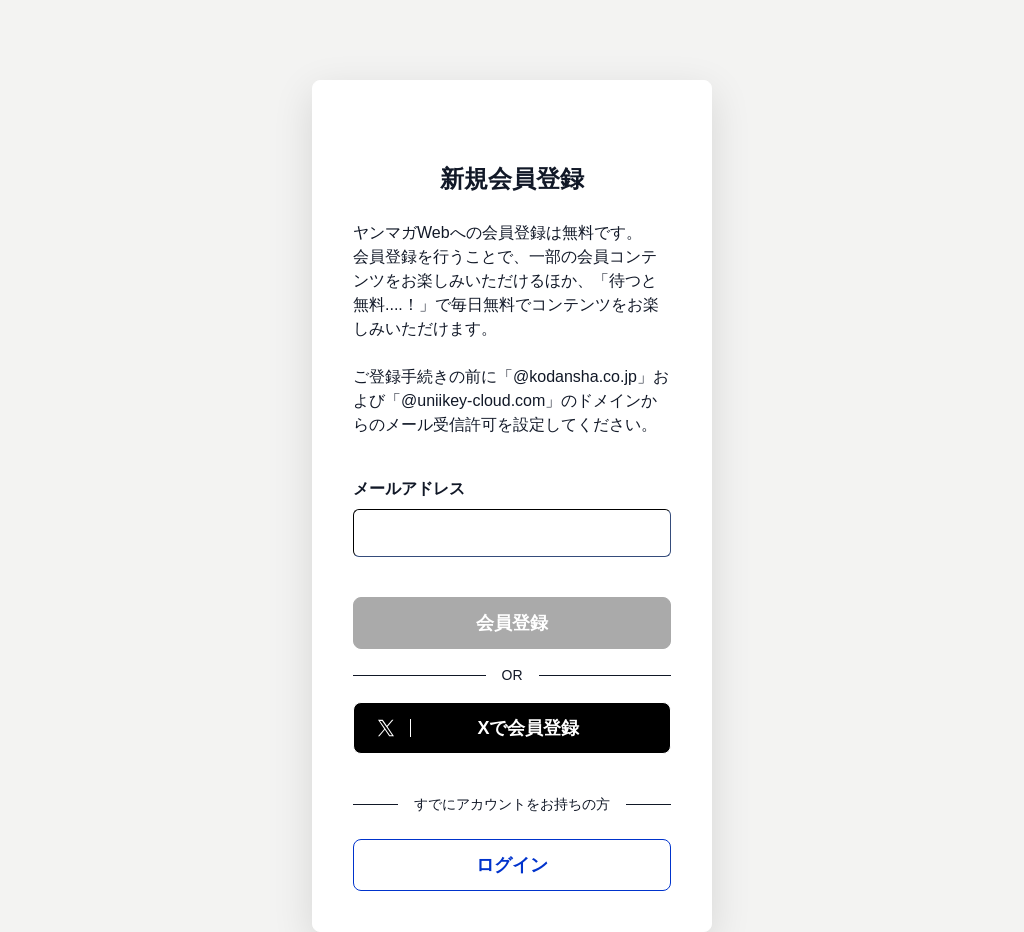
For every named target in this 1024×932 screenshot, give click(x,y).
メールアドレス (409, 488)
